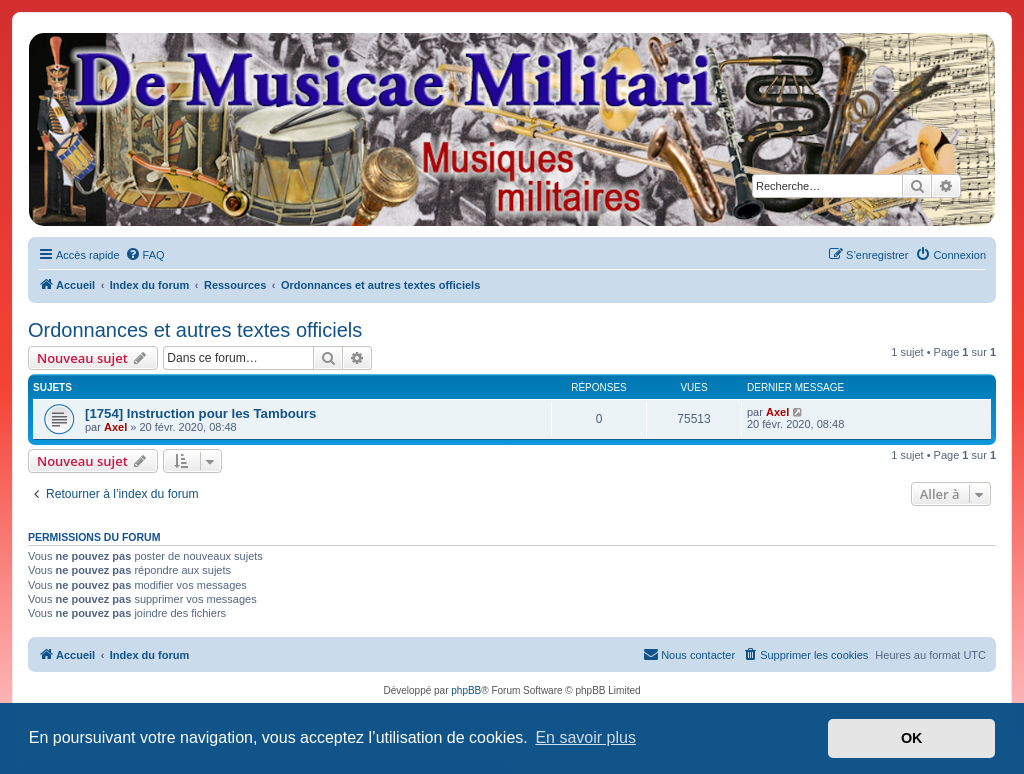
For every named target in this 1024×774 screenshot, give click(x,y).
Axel (115, 427)
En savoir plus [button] (585, 737)
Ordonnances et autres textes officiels (195, 330)
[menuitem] (145, 255)
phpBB (466, 690)
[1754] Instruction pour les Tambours (200, 413)
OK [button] (912, 738)
